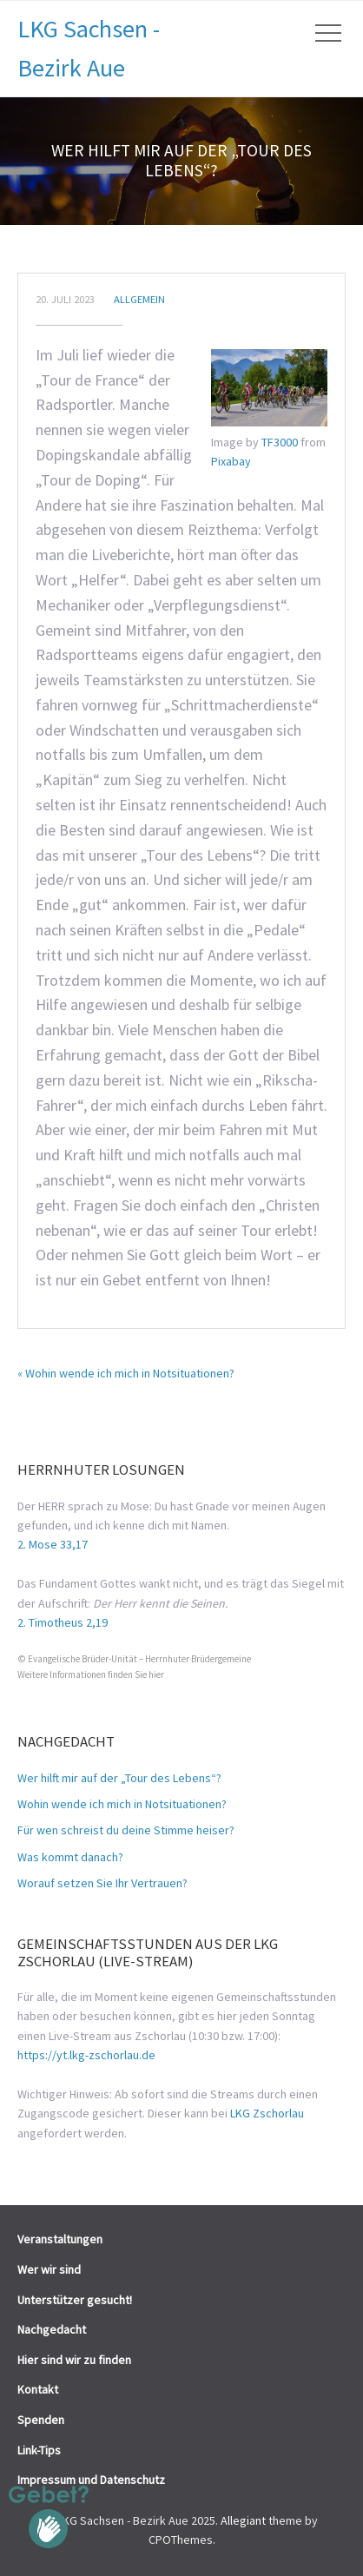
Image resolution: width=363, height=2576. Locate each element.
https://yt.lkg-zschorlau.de (86, 2055)
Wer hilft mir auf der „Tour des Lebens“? (119, 1778)
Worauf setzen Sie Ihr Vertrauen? (102, 1883)
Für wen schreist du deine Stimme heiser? (125, 1830)
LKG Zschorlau (267, 2113)
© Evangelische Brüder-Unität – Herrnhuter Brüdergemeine (134, 1659)
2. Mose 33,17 (52, 1544)
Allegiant (243, 2520)
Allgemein (139, 299)
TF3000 (279, 442)
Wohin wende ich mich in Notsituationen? (122, 1804)
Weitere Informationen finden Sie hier (90, 1674)
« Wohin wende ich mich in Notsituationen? (125, 1373)
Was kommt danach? (70, 1857)
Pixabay (231, 461)
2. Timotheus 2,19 (62, 1622)
